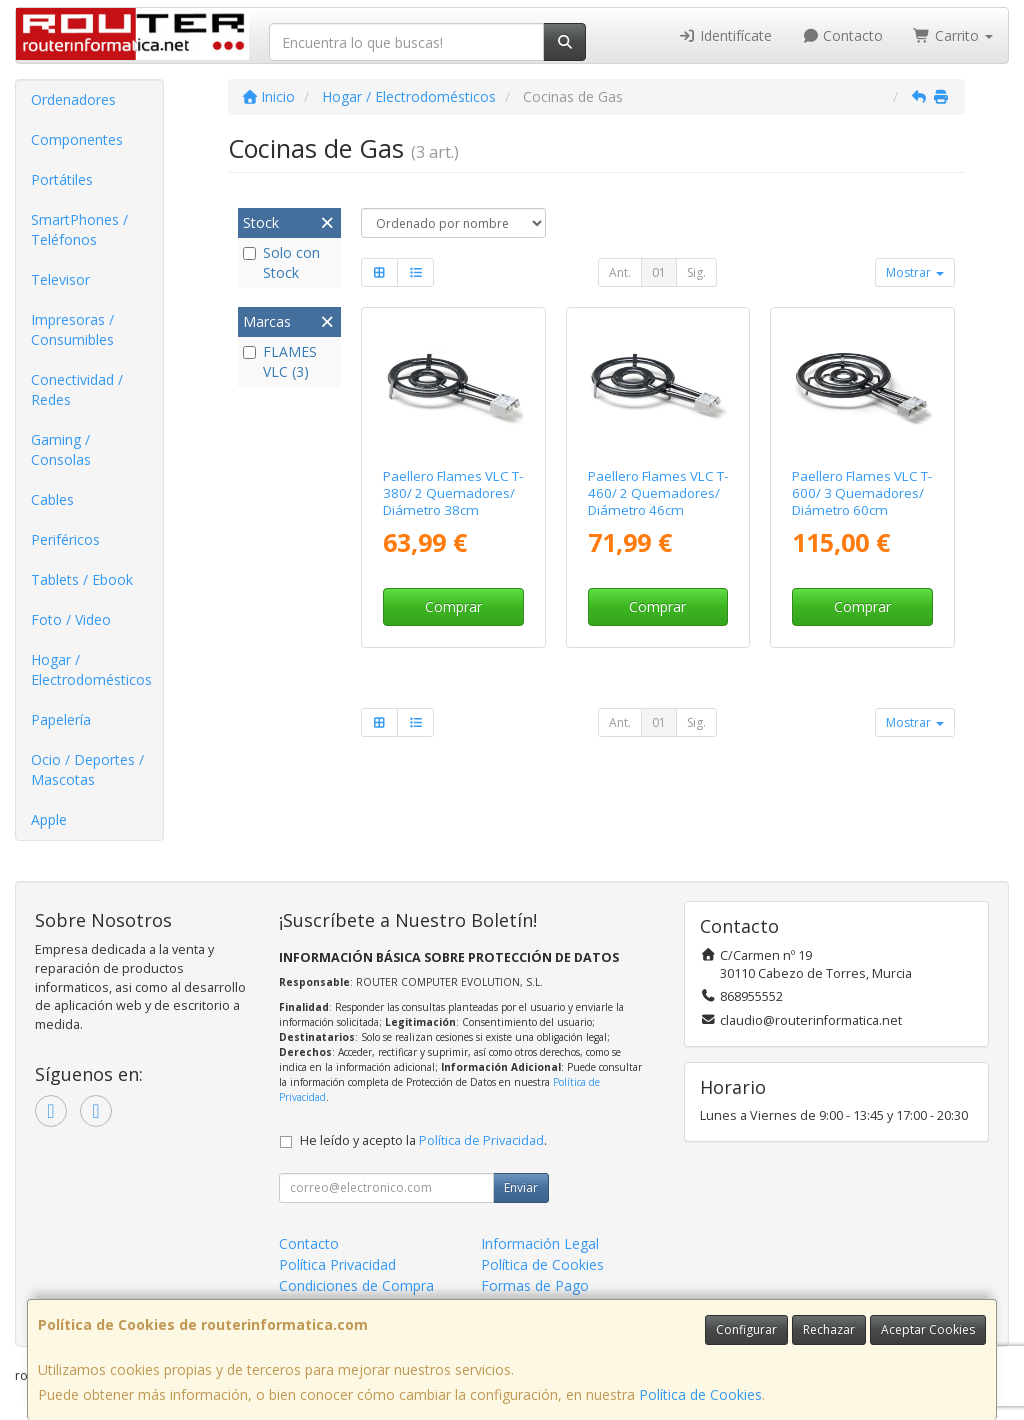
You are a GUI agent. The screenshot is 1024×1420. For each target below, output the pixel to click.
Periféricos (65, 539)
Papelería (61, 719)
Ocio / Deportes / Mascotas (87, 769)
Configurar (746, 1329)
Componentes (77, 139)
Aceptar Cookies (928, 1329)
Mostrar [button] (915, 272)
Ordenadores (73, 99)
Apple (49, 819)
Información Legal (540, 1243)
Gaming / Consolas (61, 449)
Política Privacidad (337, 1264)
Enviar (521, 1187)
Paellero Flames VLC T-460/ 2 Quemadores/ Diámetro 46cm (658, 493)
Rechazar (829, 1329)
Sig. (696, 272)
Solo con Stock (281, 262)
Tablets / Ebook (82, 579)
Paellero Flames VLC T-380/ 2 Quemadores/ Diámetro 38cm (453, 493)
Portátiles (62, 179)
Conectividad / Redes (77, 389)
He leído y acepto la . (423, 1140)
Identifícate (725, 35)
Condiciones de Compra (356, 1285)
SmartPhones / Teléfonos (79, 229)
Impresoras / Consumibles (72, 329)
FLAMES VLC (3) (280, 361)
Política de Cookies (700, 1394)
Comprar (453, 606)
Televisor (60, 279)
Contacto (843, 35)
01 (659, 272)
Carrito (953, 35)
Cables (52, 499)
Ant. (620, 272)
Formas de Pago (535, 1285)
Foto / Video (71, 619)
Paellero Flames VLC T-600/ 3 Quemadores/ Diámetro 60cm (862, 493)
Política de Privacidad (481, 1140)
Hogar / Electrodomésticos (91, 669)
